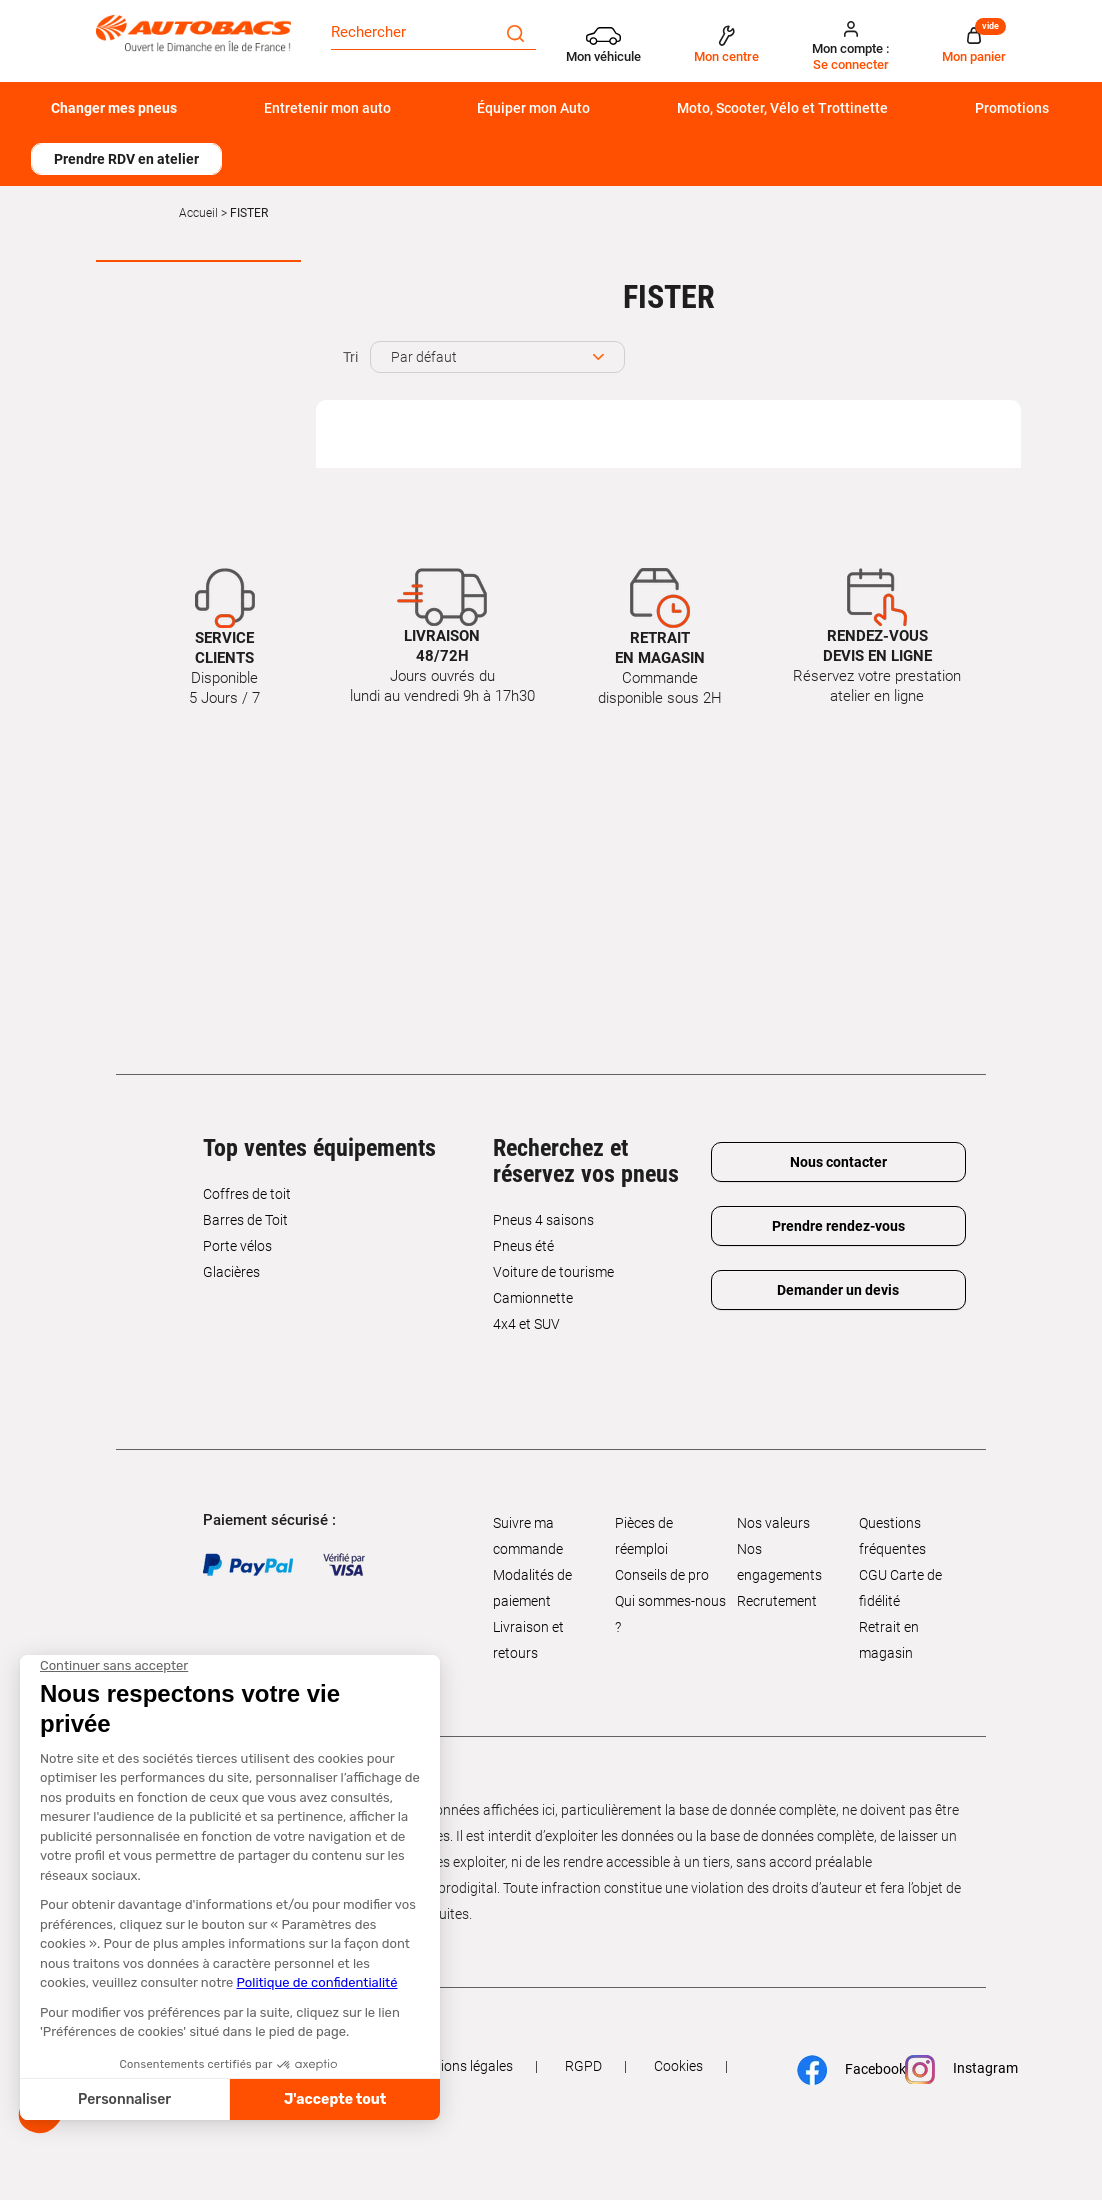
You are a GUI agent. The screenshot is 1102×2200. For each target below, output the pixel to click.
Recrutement (777, 1601)
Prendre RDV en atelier (126, 159)
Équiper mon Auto (533, 108)
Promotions (1012, 108)
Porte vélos (237, 1246)
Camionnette (533, 1298)
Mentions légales (461, 2066)
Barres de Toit (245, 1220)
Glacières (231, 1272)
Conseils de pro (662, 1575)
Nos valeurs (773, 1523)
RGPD (583, 2066)
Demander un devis (838, 1290)
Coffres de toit (247, 1194)
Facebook (843, 2070)
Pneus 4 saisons (543, 1220)
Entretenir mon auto (327, 108)
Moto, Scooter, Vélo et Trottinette (782, 108)
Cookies (678, 2066)
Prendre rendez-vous (838, 1226)
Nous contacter (838, 1162)
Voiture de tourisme (553, 1272)
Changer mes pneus (114, 108)
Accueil (198, 213)
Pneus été (523, 1246)
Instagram (953, 2069)
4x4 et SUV (526, 1324)
